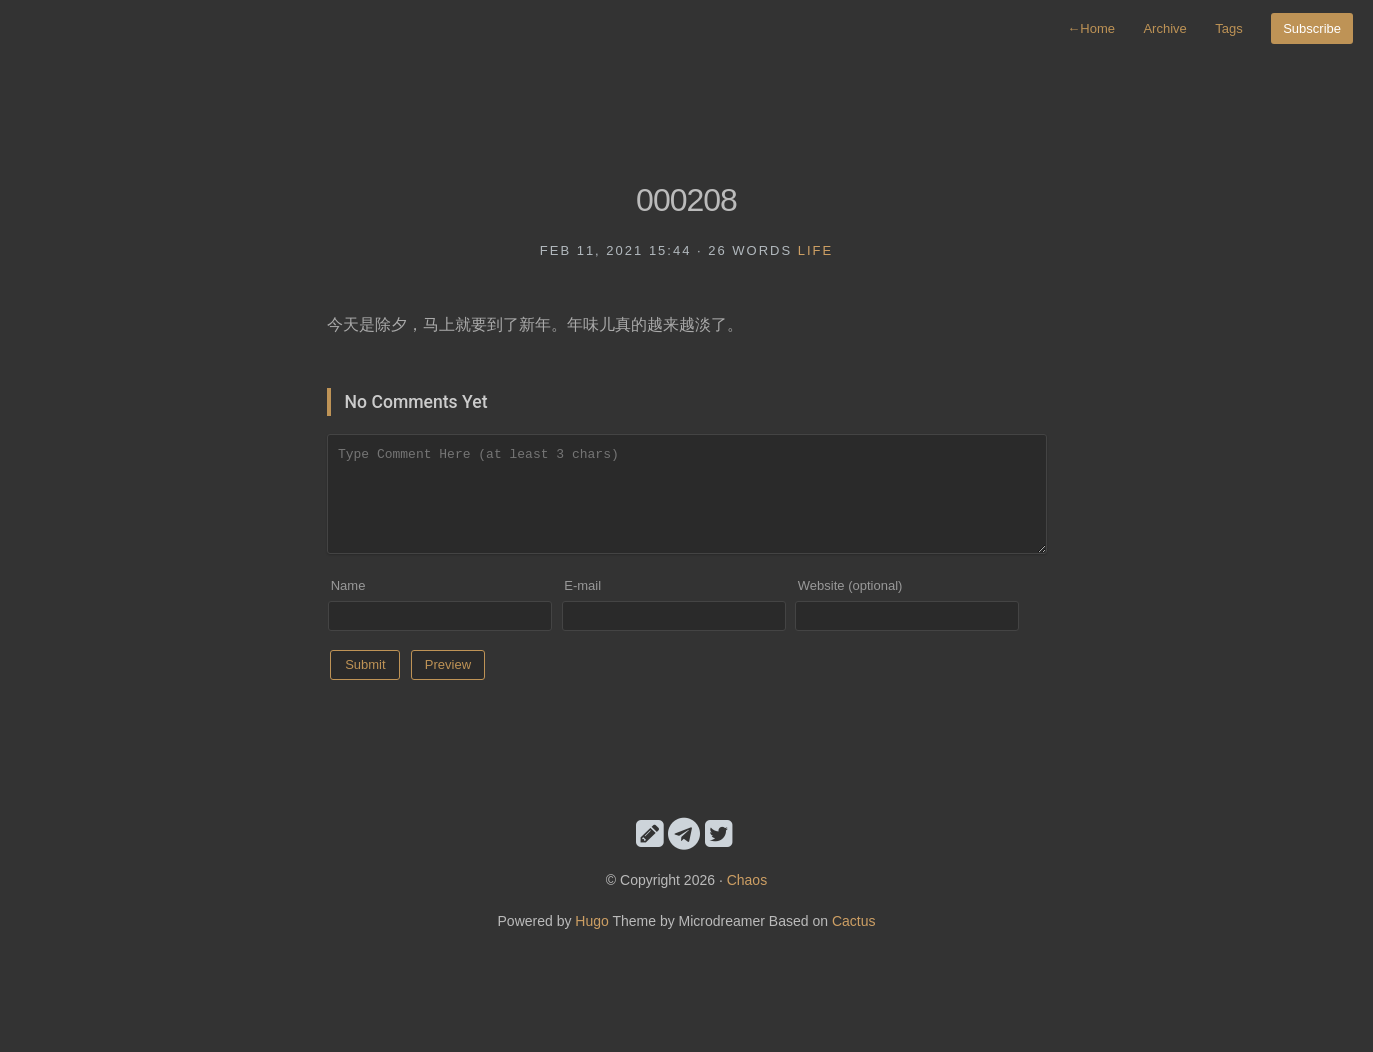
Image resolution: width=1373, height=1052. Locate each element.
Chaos (747, 880)
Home (1091, 28)
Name (348, 585)
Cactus (854, 921)
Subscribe (1312, 28)
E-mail (582, 585)
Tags (1228, 28)
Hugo (591, 921)
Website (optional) (850, 585)
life (815, 250)
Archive (1164, 28)
